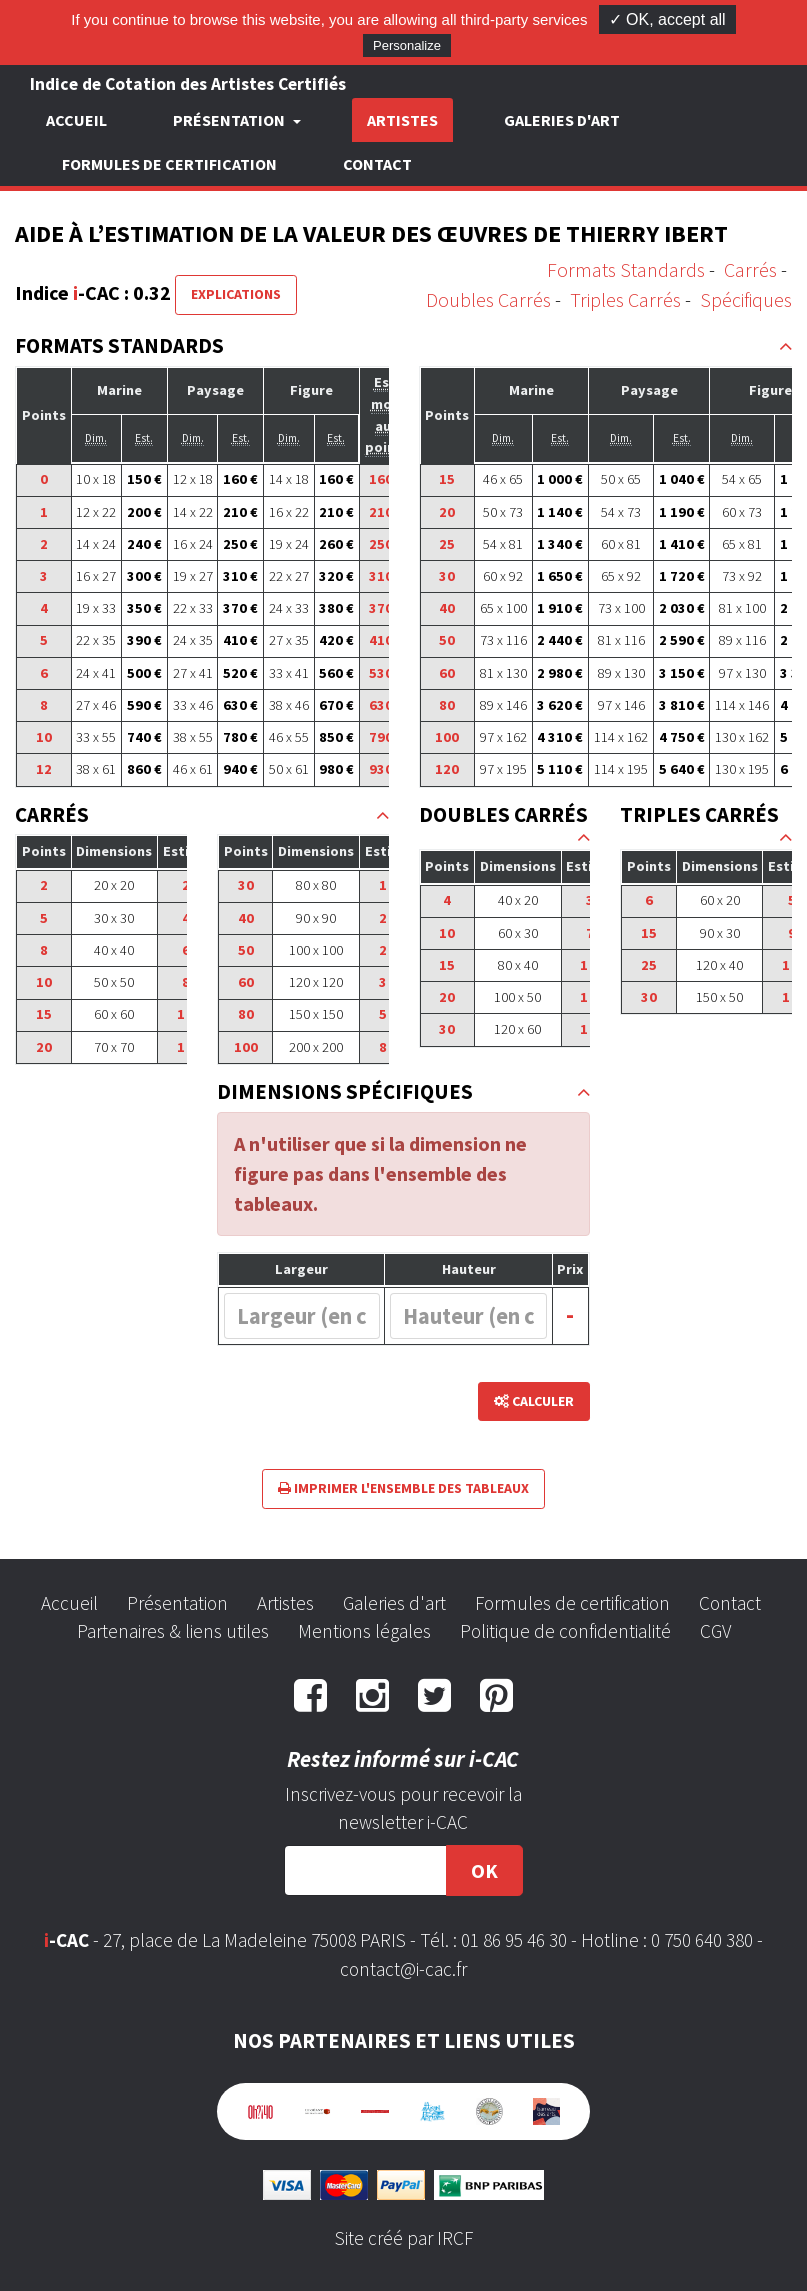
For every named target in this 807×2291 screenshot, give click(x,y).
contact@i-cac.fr (403, 1969)
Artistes (402, 120)
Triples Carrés (625, 299)
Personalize (407, 45)
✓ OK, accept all (667, 19)
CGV (715, 1631)
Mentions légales (364, 1631)
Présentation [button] (230, 120)
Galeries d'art (562, 120)
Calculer (534, 1401)
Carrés (750, 269)
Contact (377, 164)
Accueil (76, 120)
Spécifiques (746, 299)
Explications (236, 294)
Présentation (177, 1603)
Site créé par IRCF (404, 2238)
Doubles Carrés (488, 299)
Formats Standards (626, 269)
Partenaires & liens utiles (173, 1631)
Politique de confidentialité (565, 1631)
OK (484, 1870)
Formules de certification (169, 164)
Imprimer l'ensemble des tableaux (403, 1488)
